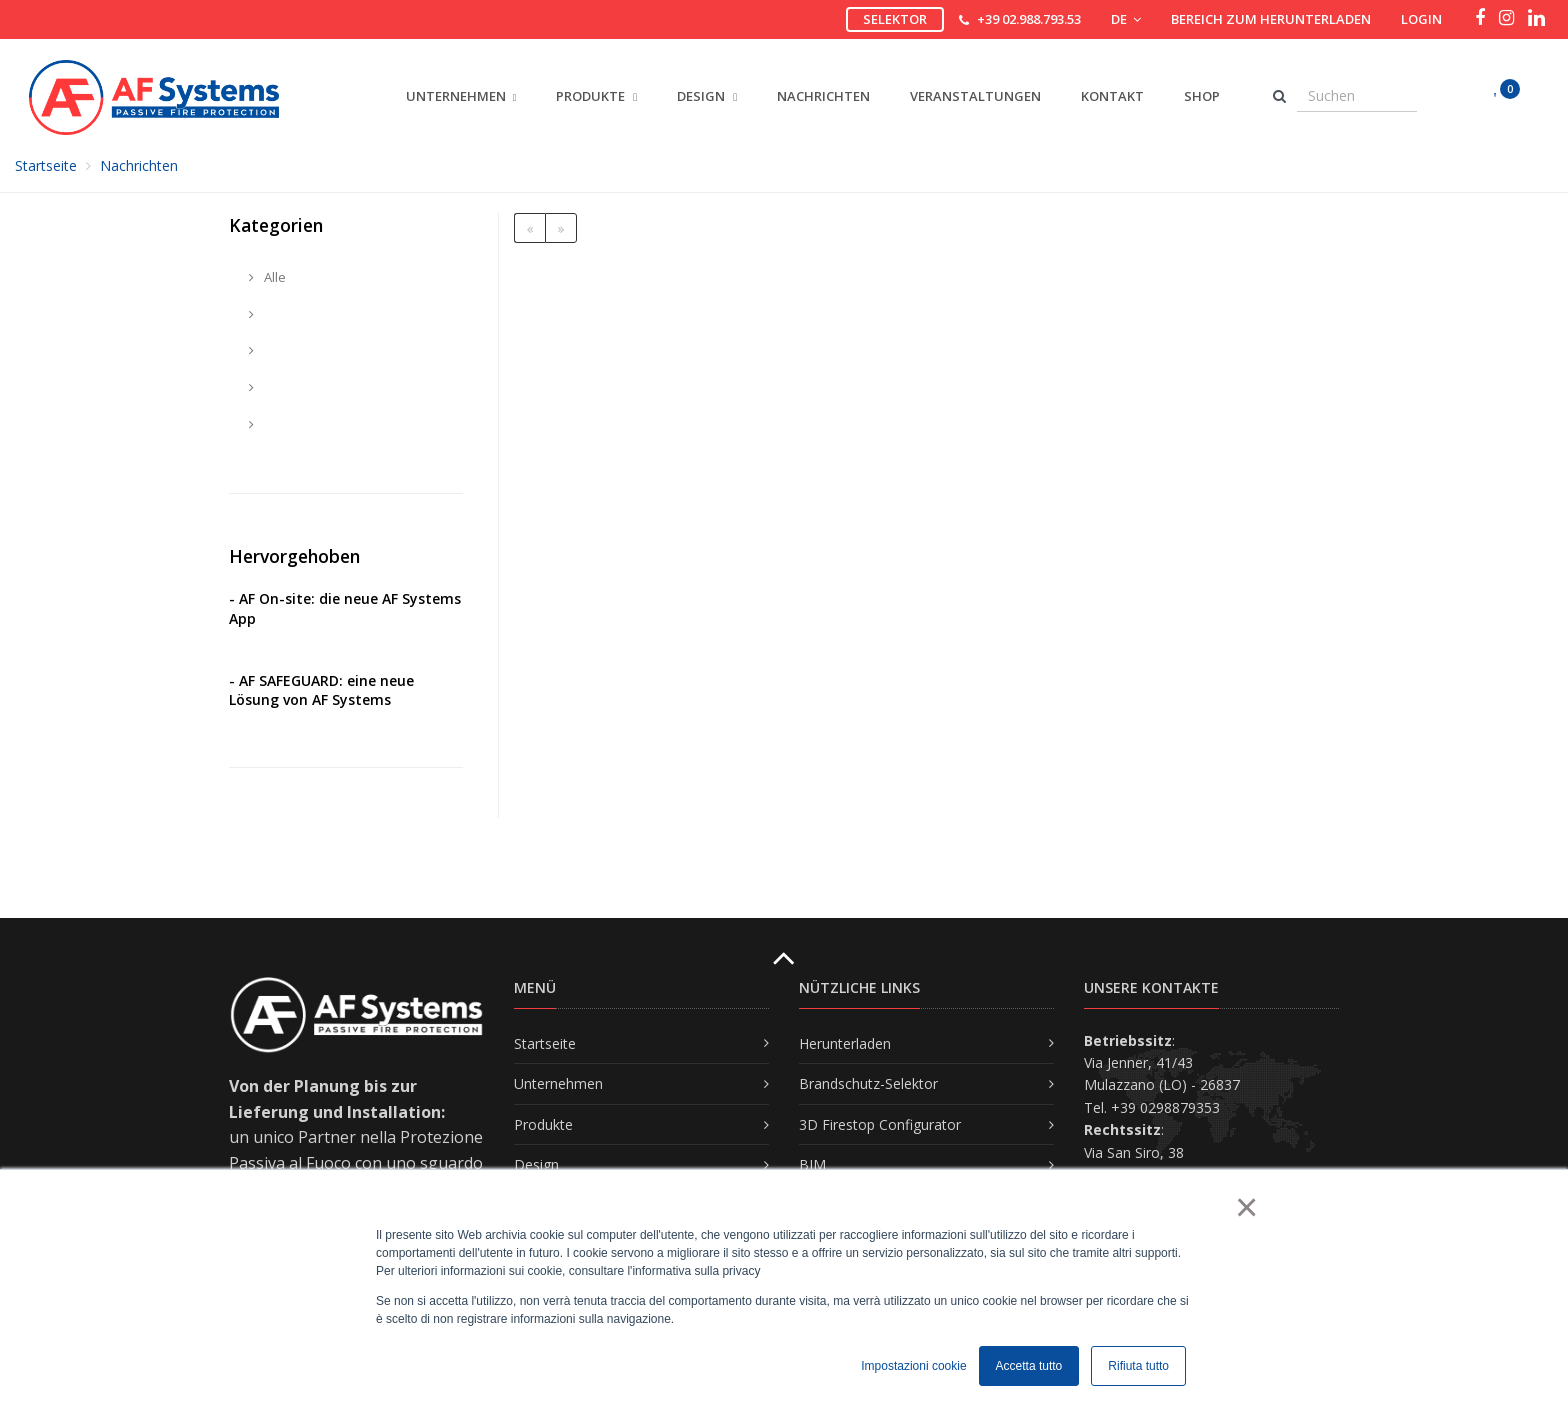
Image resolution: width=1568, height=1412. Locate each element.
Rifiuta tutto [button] (1138, 1366)
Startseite (46, 165)
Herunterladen (845, 1043)
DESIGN (707, 96)
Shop (1202, 96)
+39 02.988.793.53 (1029, 19)
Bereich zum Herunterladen (1271, 19)
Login (1421, 19)
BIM (812, 1164)
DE (1126, 19)
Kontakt (1112, 96)
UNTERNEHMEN (456, 96)
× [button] (1245, 1207)
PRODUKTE (596, 96)
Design (536, 1164)
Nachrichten (823, 96)
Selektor (895, 19)
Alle (267, 277)
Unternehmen (558, 1083)
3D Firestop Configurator (880, 1124)
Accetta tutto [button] (1029, 1366)
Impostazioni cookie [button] (913, 1366)
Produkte (543, 1124)
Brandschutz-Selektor (868, 1083)
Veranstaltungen (975, 96)
